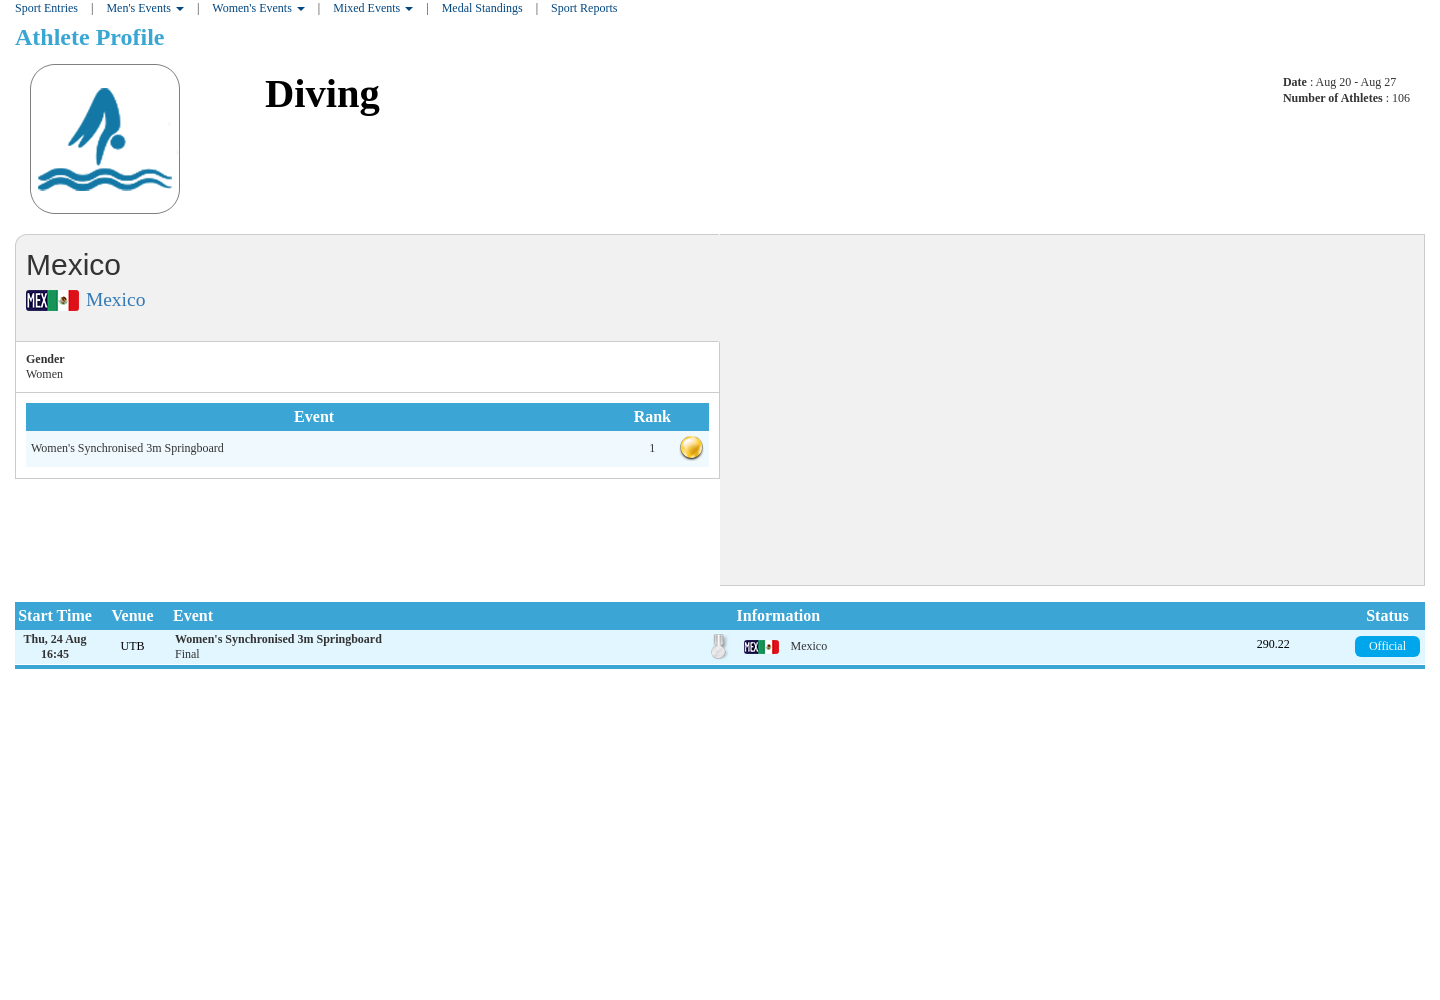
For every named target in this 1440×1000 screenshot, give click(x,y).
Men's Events (145, 8)
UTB (133, 646)
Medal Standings (482, 8)
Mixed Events (373, 8)
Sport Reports (584, 8)
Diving (322, 93)
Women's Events (258, 8)
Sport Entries (46, 8)
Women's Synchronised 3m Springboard (127, 448)
